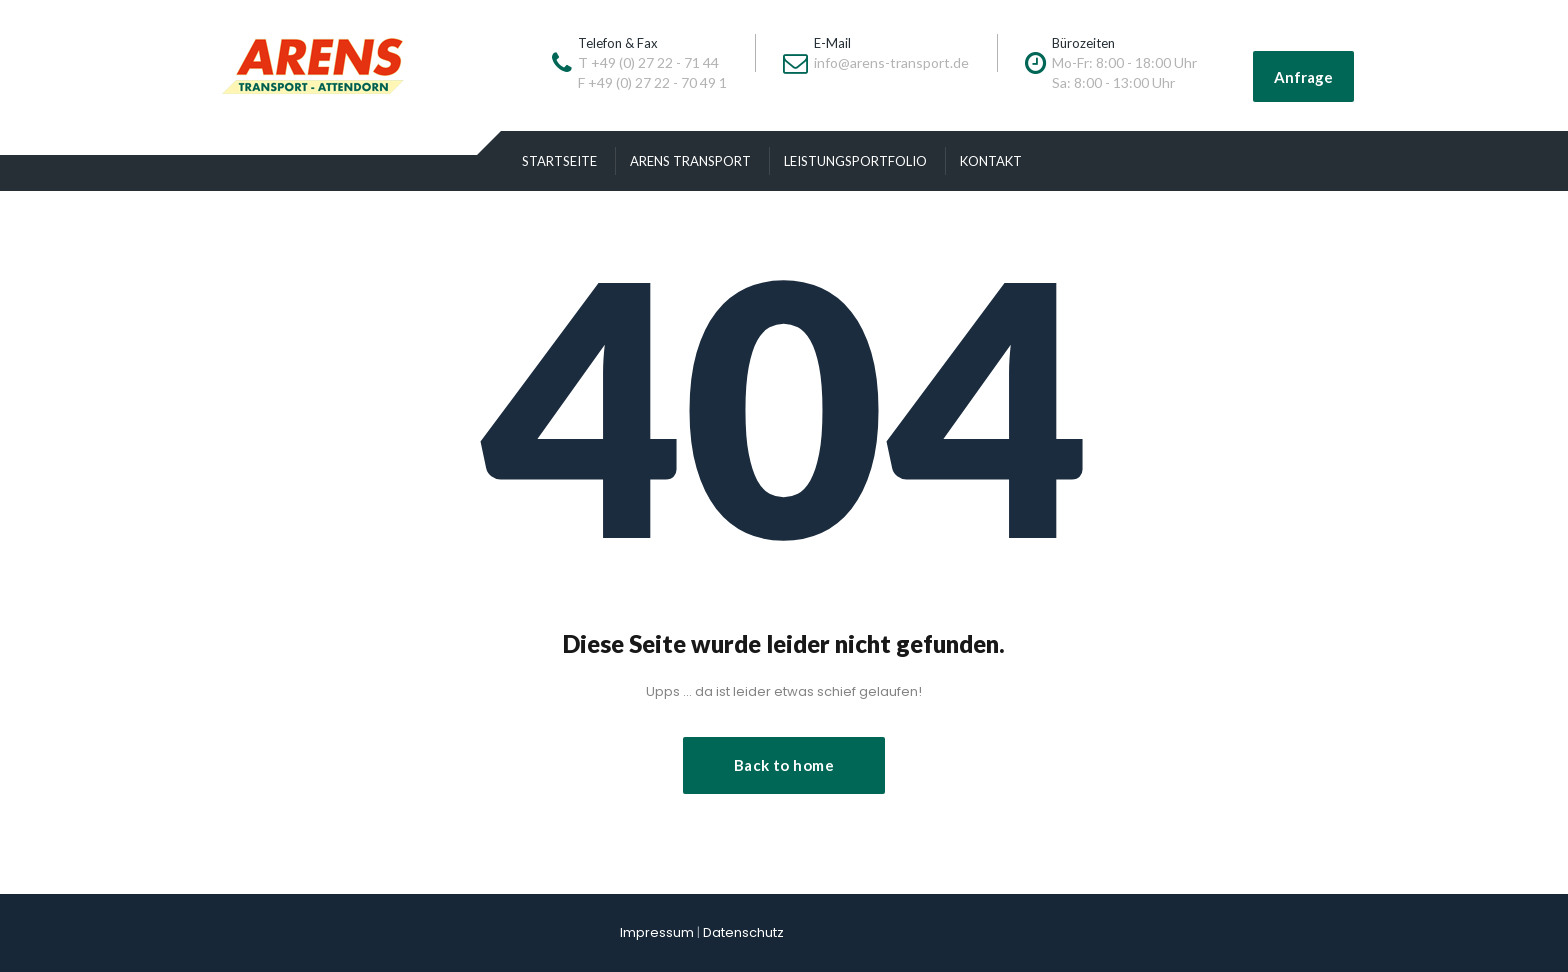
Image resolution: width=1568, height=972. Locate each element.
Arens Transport (690, 161)
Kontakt (991, 161)
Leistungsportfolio (855, 161)
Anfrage (1303, 76)
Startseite (559, 161)
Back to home (784, 765)
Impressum (657, 932)
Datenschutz (743, 932)
